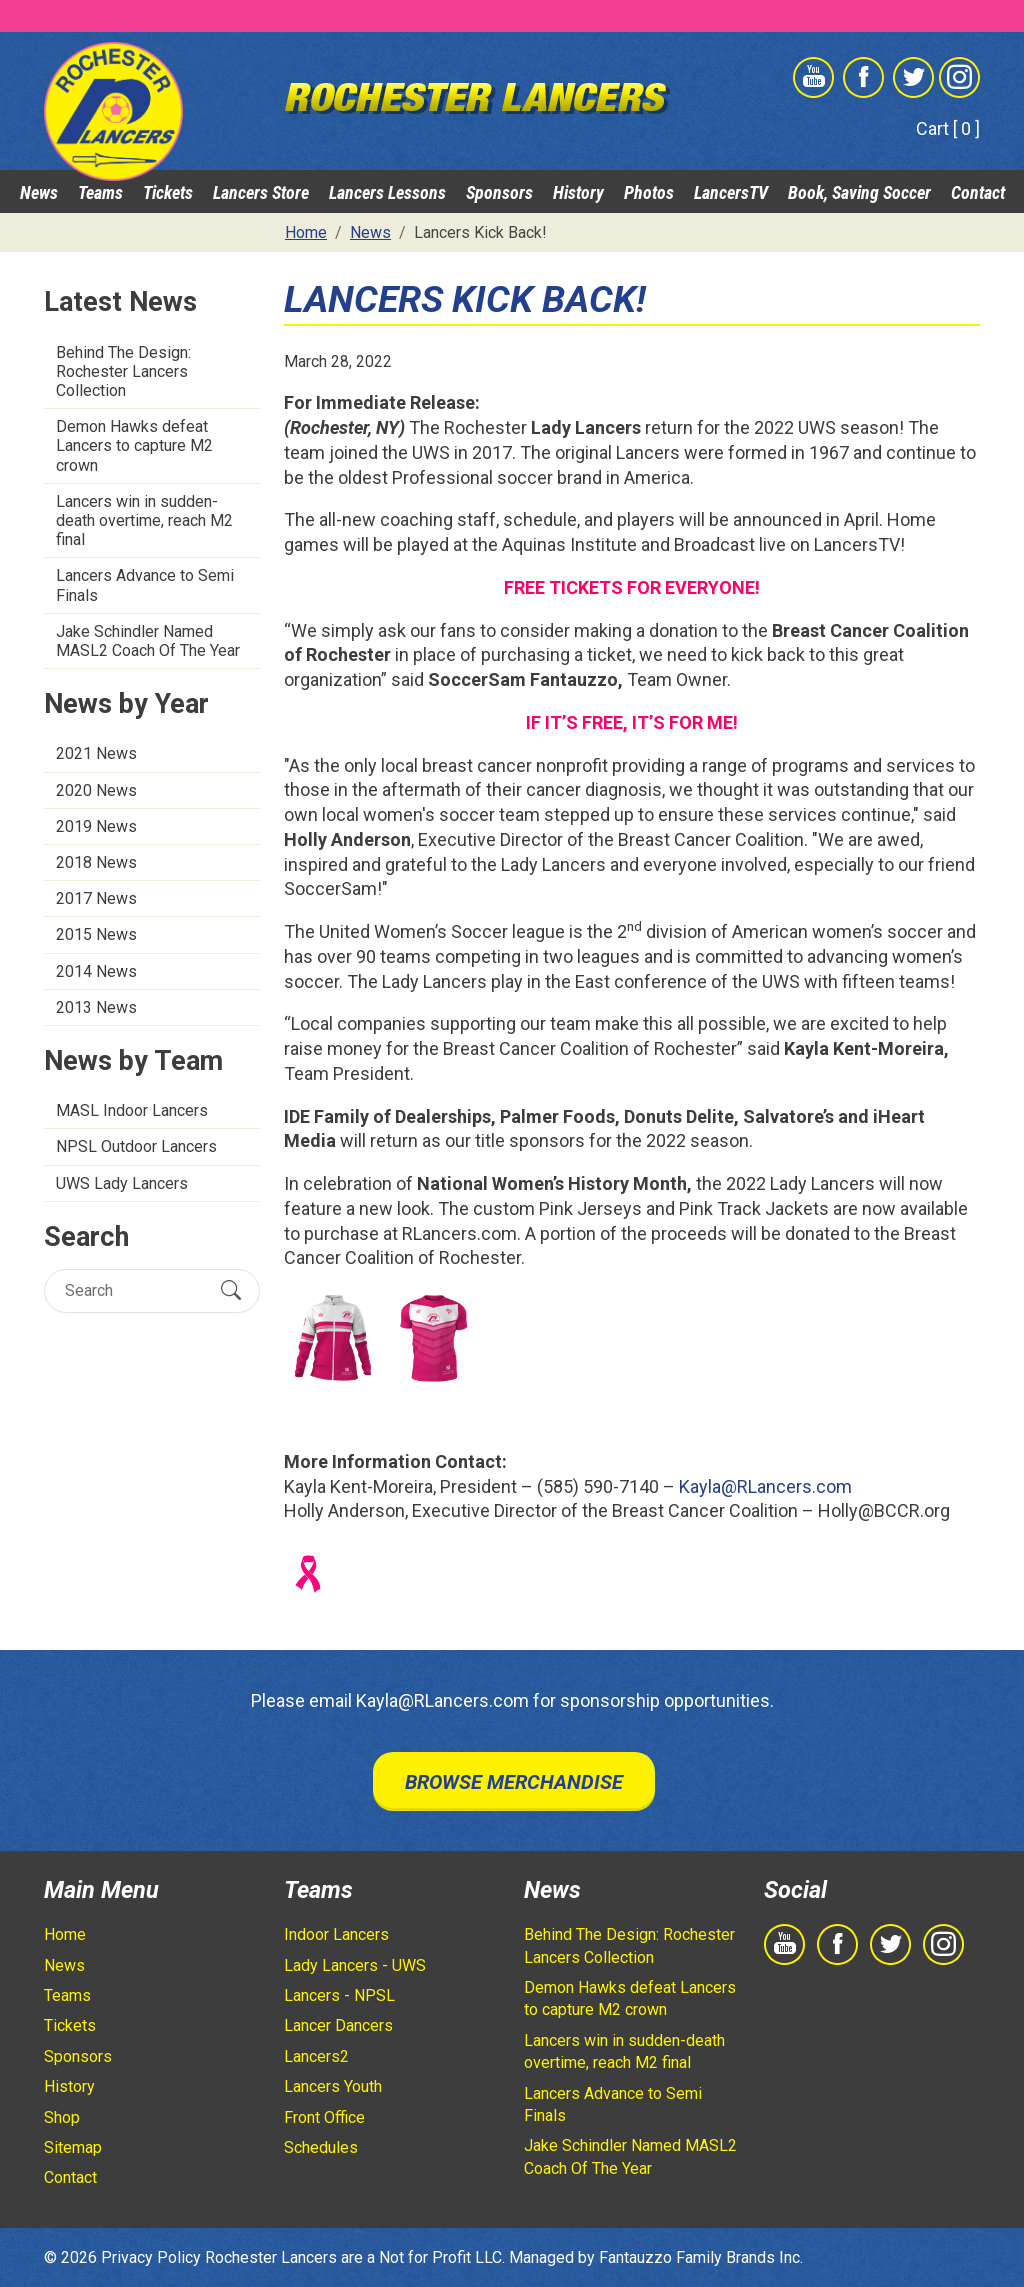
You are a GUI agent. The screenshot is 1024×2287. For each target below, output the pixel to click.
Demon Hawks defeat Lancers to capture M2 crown (134, 445)
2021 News (96, 753)
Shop (62, 2117)
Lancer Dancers (338, 2025)
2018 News (96, 862)
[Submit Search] (231, 1291)
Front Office (324, 2117)
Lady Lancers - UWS (355, 1965)
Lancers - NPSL (339, 1995)
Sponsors (499, 192)
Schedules (321, 2147)
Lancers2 (316, 2056)
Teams (100, 192)
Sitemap (73, 2147)
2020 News (96, 790)
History (578, 192)
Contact (978, 192)
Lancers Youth (333, 2086)
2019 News (96, 826)
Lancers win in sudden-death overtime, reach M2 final (144, 520)
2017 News (96, 898)
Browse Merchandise (514, 1782)
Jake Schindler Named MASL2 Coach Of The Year (148, 641)
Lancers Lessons (387, 192)
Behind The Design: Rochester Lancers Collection (123, 371)
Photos (649, 192)
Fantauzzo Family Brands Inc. (701, 2257)
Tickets (168, 192)
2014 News (96, 971)
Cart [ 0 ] (948, 128)
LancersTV (731, 192)
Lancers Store (261, 192)
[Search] (134, 1290)
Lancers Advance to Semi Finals (145, 585)
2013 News (96, 1007)
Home (65, 1934)
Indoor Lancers (336, 1934)
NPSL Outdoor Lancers (136, 1146)
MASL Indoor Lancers (132, 1110)
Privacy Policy (151, 2257)
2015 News (96, 934)
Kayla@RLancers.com (765, 1486)
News (39, 192)
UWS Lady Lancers (122, 1183)
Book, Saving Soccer (859, 192)
